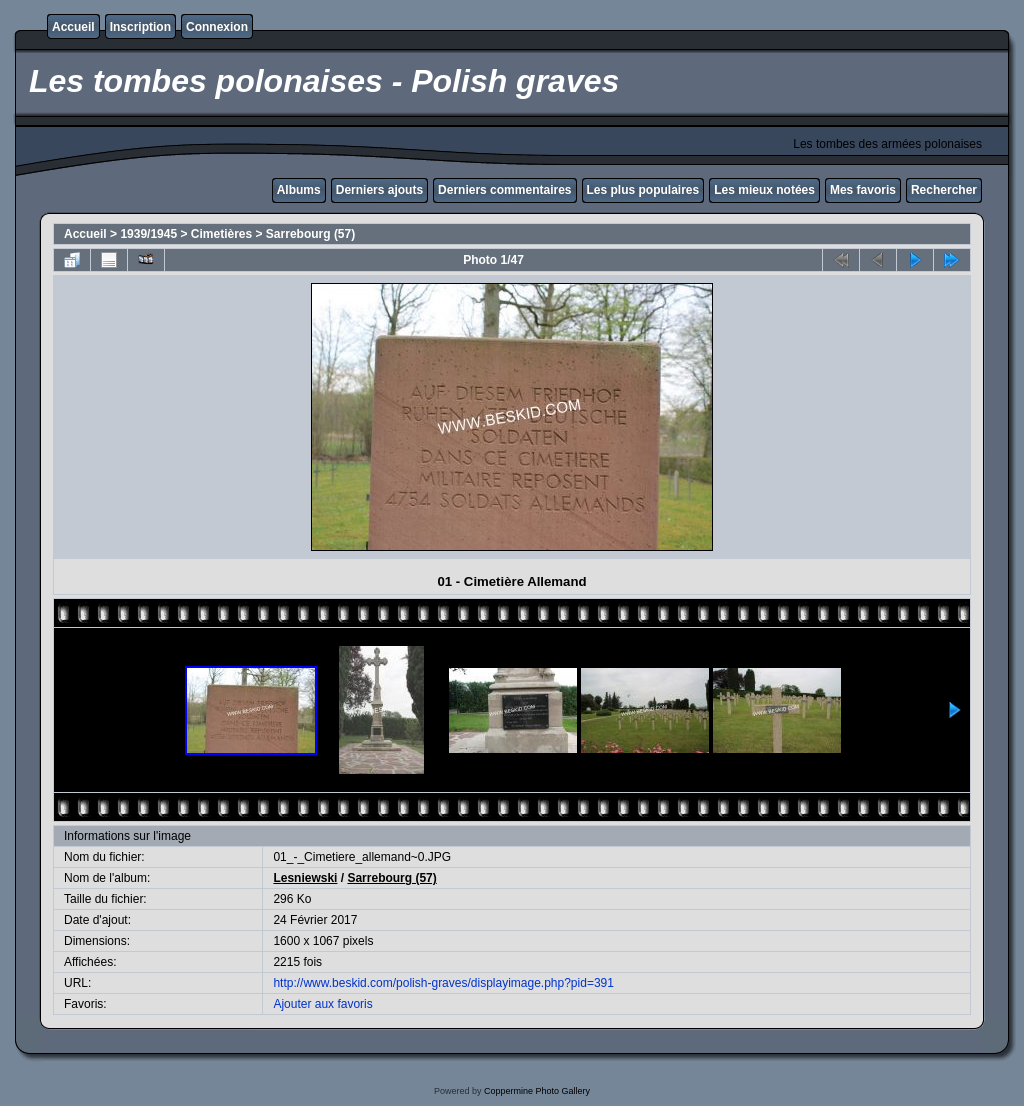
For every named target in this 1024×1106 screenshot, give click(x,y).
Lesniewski (305, 878)
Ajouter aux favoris (322, 1004)
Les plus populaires (643, 190)
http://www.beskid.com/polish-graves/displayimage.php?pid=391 (443, 983)
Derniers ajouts (379, 190)
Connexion (217, 27)
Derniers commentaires (504, 190)
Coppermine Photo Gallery (537, 1091)
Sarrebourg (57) (310, 234)
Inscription (140, 27)
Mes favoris (863, 190)
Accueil (73, 27)
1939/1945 (148, 234)
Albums (299, 190)
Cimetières (221, 234)
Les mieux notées (764, 190)
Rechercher (944, 190)
